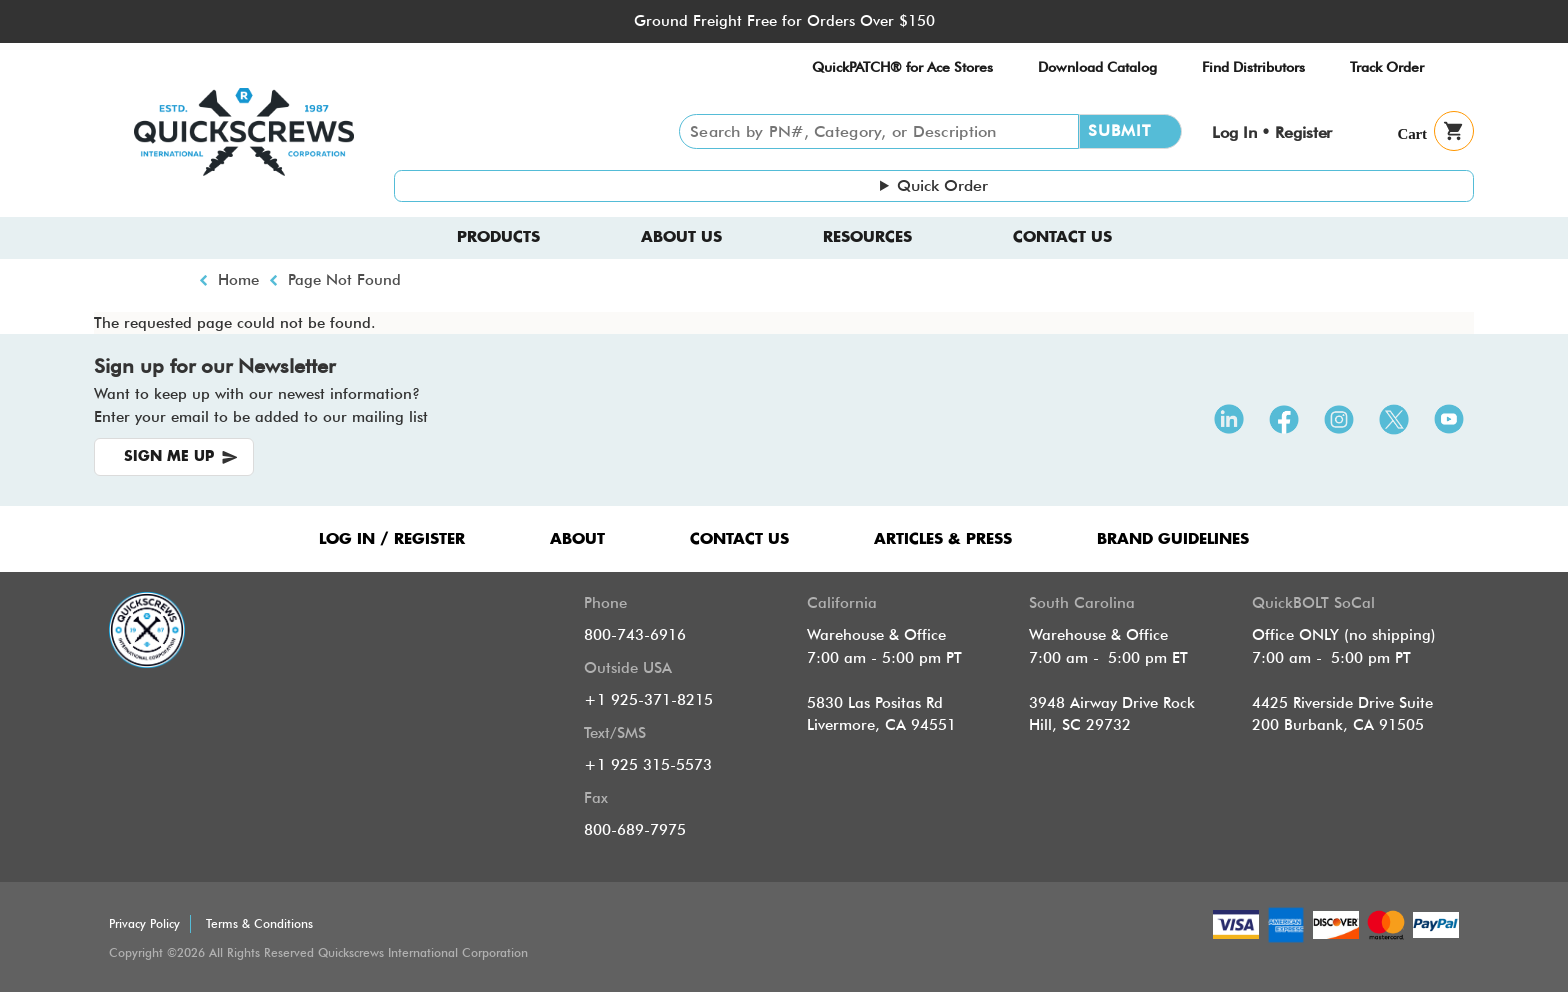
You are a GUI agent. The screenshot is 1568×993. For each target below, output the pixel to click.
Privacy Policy (144, 923)
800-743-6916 (635, 635)
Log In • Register (1272, 132)
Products (498, 237)
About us (681, 237)
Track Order (1387, 67)
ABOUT (577, 539)
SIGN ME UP (169, 457)
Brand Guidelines (1173, 539)
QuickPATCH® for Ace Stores (902, 67)
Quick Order (942, 185)
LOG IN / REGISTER (392, 539)
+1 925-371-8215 (648, 700)
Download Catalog (1097, 67)
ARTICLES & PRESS (943, 539)
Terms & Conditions (259, 923)
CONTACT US (739, 539)
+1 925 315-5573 (648, 765)
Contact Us (1062, 237)
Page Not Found (344, 280)
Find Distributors (1253, 67)
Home (238, 280)
